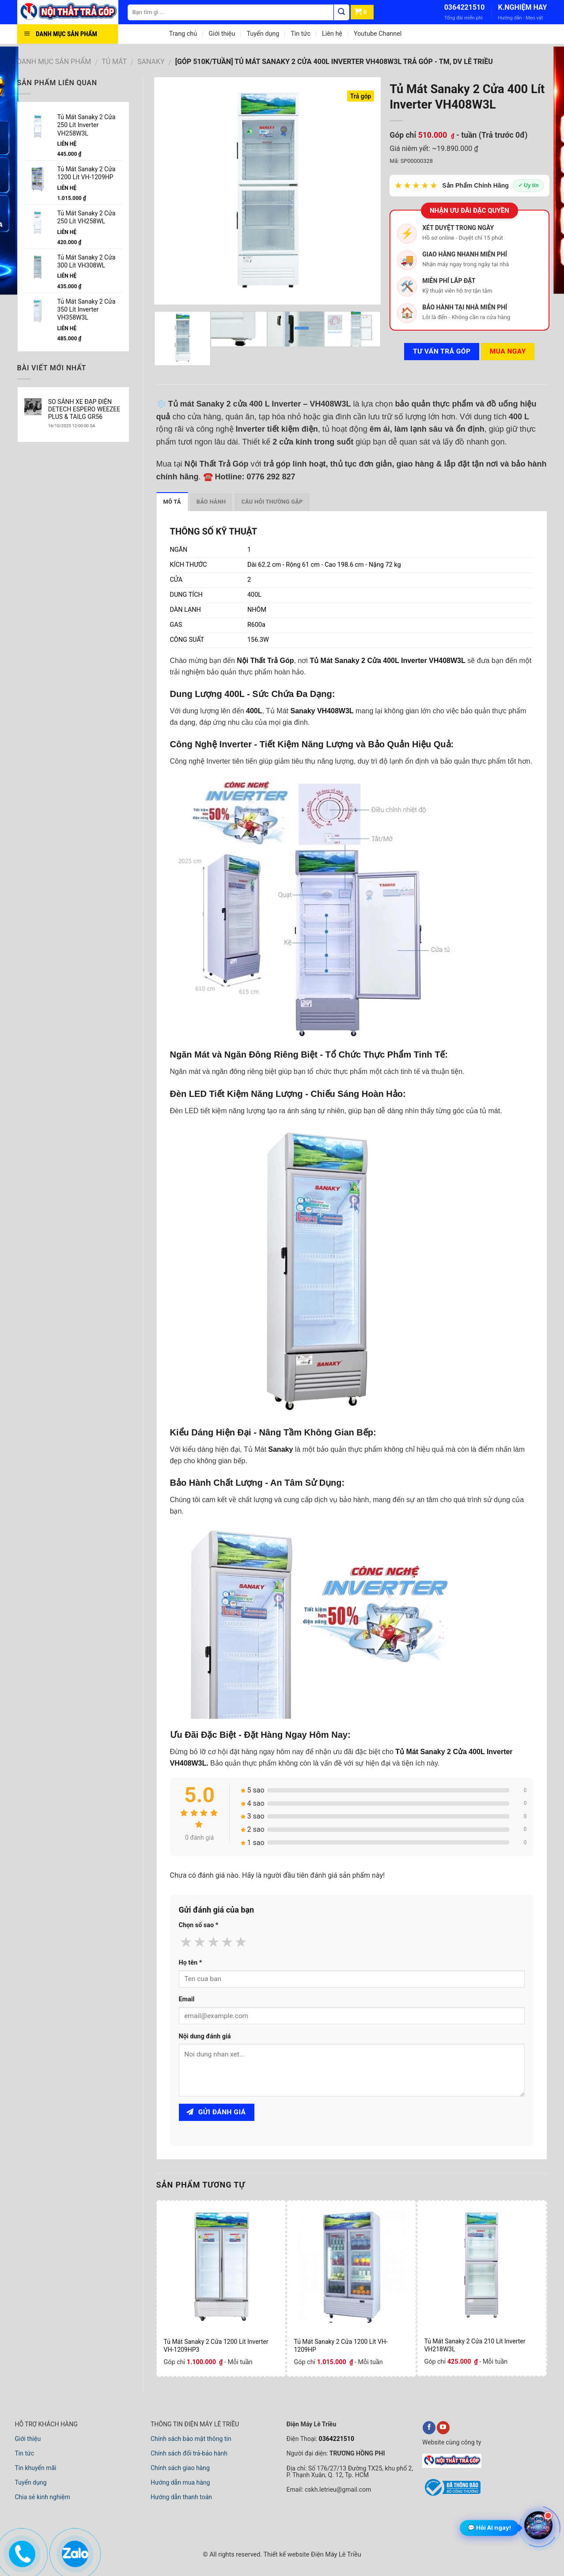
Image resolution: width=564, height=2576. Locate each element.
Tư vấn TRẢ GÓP (442, 351)
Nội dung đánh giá (205, 2036)
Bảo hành (211, 501)
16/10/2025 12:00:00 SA (71, 425)
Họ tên (190, 1962)
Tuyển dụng (262, 34)
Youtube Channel (377, 34)
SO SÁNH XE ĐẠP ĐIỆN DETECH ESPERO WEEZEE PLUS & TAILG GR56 (84, 409)
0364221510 (464, 7)
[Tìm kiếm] (341, 12)
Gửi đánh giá (216, 2112)
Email (187, 1999)
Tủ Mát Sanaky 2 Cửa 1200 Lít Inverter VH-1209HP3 (215, 2345)
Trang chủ (183, 34)
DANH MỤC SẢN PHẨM (54, 61)
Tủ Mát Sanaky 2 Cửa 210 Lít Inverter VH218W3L (474, 2345)
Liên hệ (332, 34)
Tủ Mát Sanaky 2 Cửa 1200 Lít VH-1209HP (340, 2345)
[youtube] (443, 2427)
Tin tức (300, 34)
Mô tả (172, 501)
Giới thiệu (221, 34)
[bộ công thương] (451, 2494)
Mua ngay (508, 351)
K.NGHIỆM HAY (522, 7)
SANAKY (151, 61)
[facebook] (429, 2427)
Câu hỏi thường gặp (272, 501)
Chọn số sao (199, 1925)
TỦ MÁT (114, 61)
